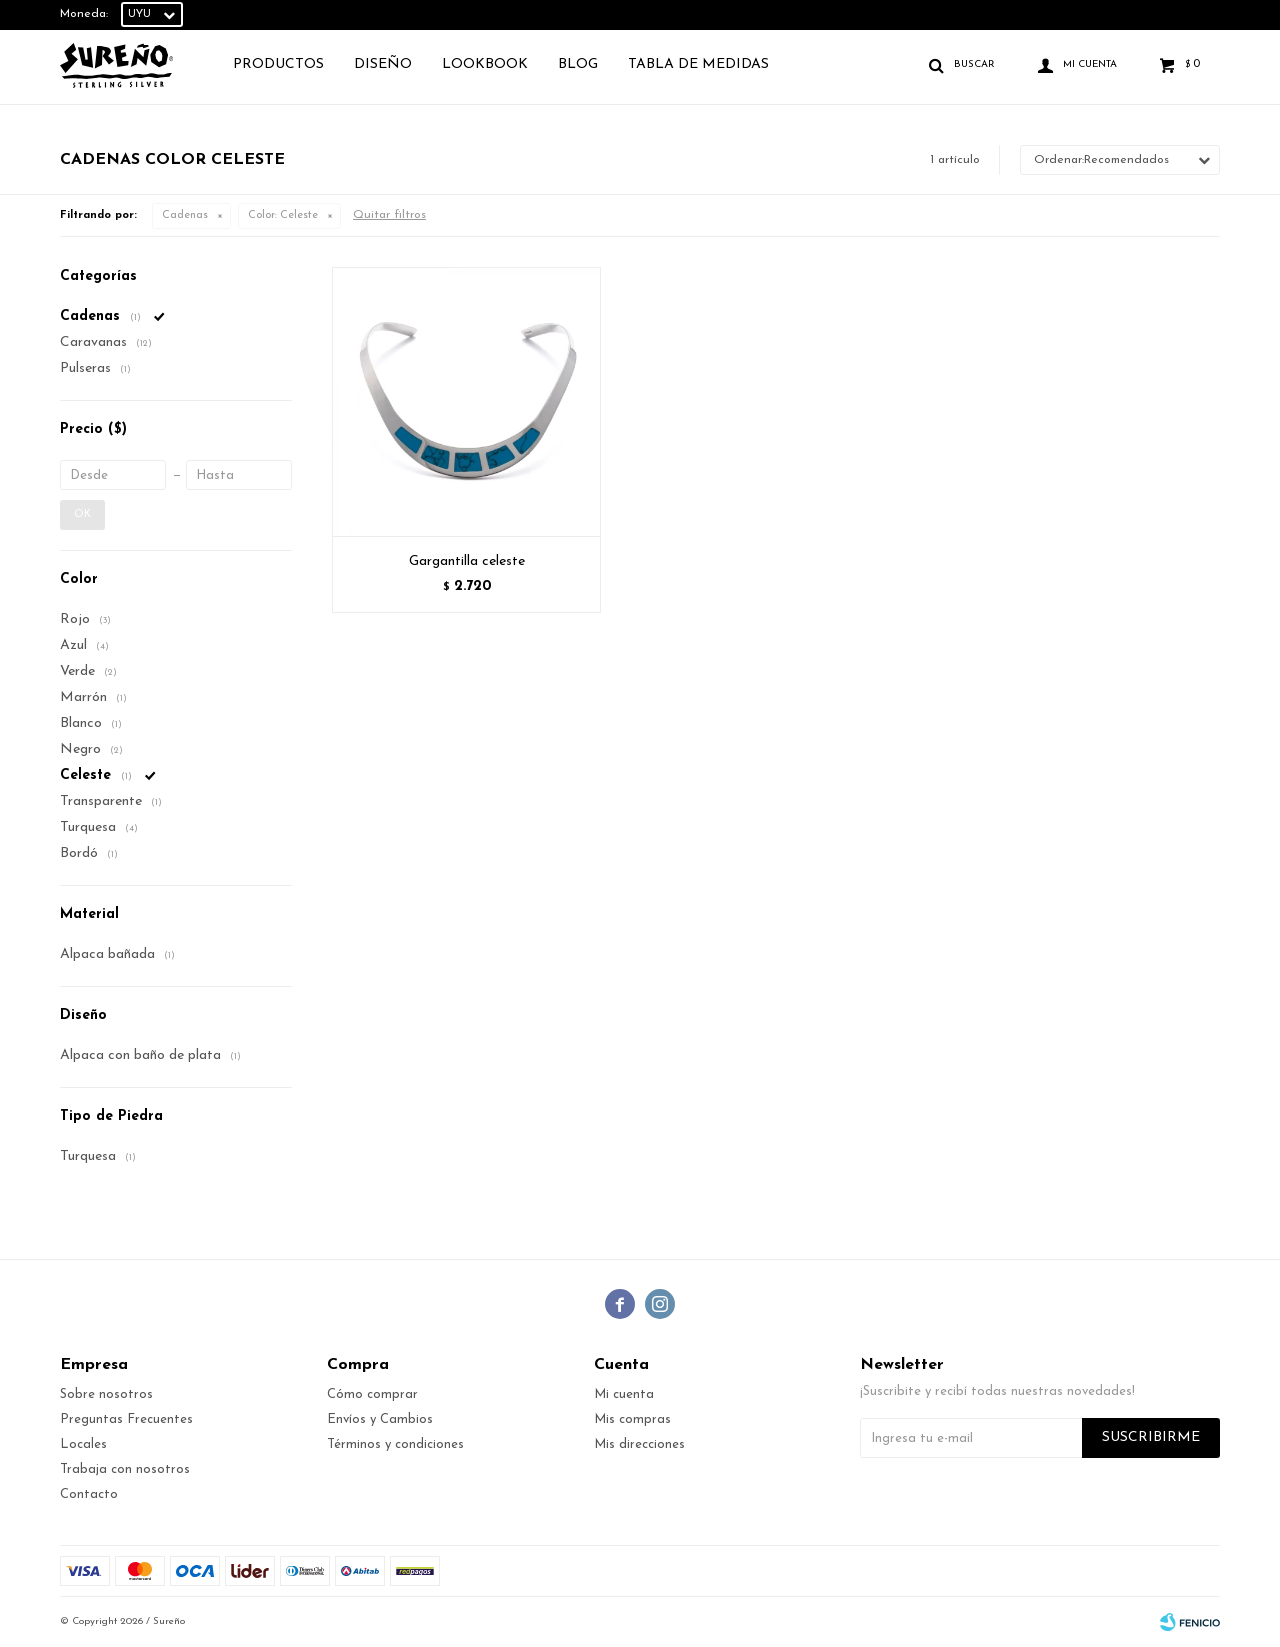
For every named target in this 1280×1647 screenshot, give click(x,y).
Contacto (89, 1494)
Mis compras (632, 1419)
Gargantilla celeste (467, 561)
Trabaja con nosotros (125, 1469)
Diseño (383, 64)
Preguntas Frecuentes (126, 1419)
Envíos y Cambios (380, 1419)
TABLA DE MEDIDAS (698, 64)
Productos (278, 64)
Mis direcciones (639, 1444)
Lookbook (485, 64)
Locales (83, 1444)
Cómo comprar (372, 1394)
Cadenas (185, 215)
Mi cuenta (624, 1394)
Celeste (283, 215)
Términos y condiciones (395, 1444)
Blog (578, 64)
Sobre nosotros (106, 1394)
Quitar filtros (389, 215)
